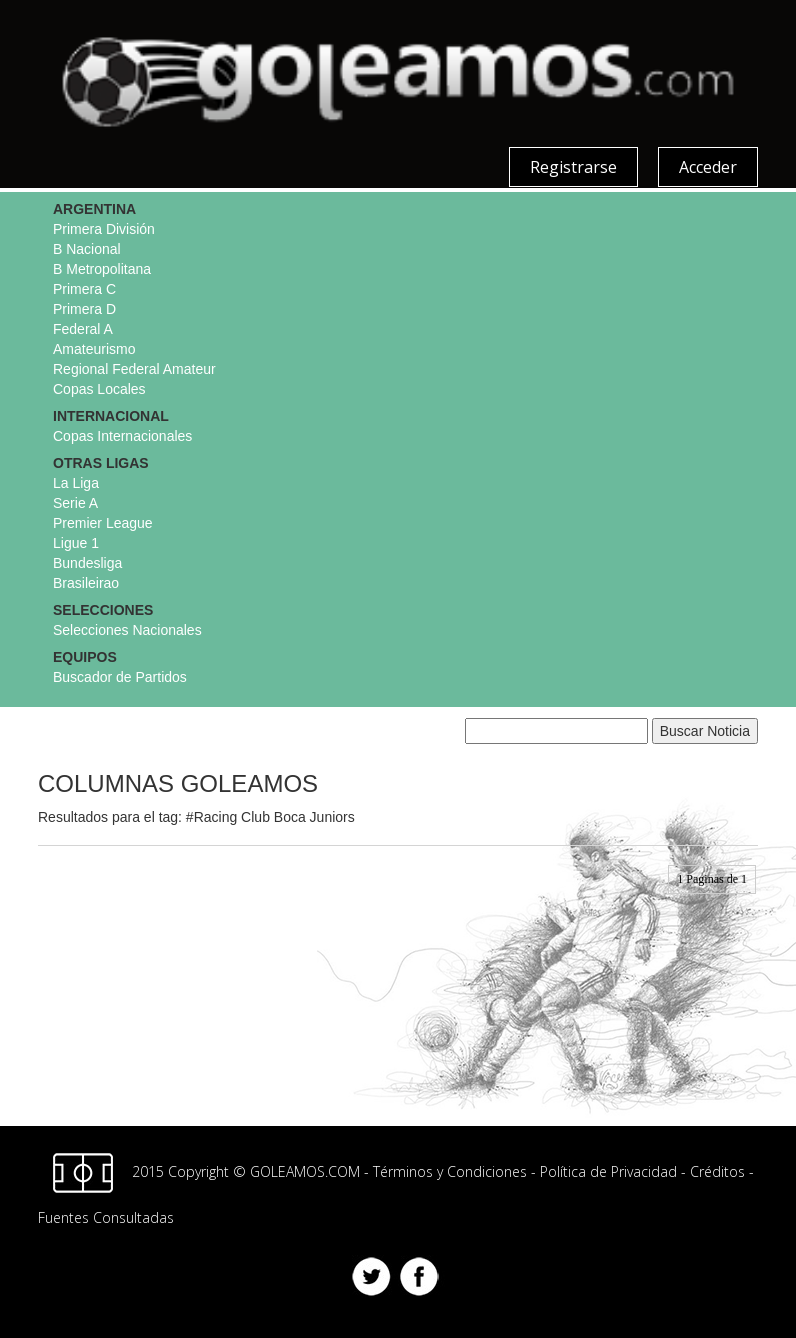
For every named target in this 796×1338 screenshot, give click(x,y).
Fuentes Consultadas (106, 1217)
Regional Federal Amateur (134, 369)
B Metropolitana (102, 269)
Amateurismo (94, 349)
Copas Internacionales (122, 436)
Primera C (84, 289)
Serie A (75, 503)
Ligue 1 (76, 543)
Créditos (717, 1171)
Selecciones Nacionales (127, 630)
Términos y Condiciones (450, 1171)
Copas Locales (99, 389)
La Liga (76, 483)
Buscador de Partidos (120, 677)
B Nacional (87, 249)
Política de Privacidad (608, 1171)
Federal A (83, 329)
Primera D (84, 309)
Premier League (103, 523)
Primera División (104, 229)
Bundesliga (87, 563)
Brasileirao (86, 583)
